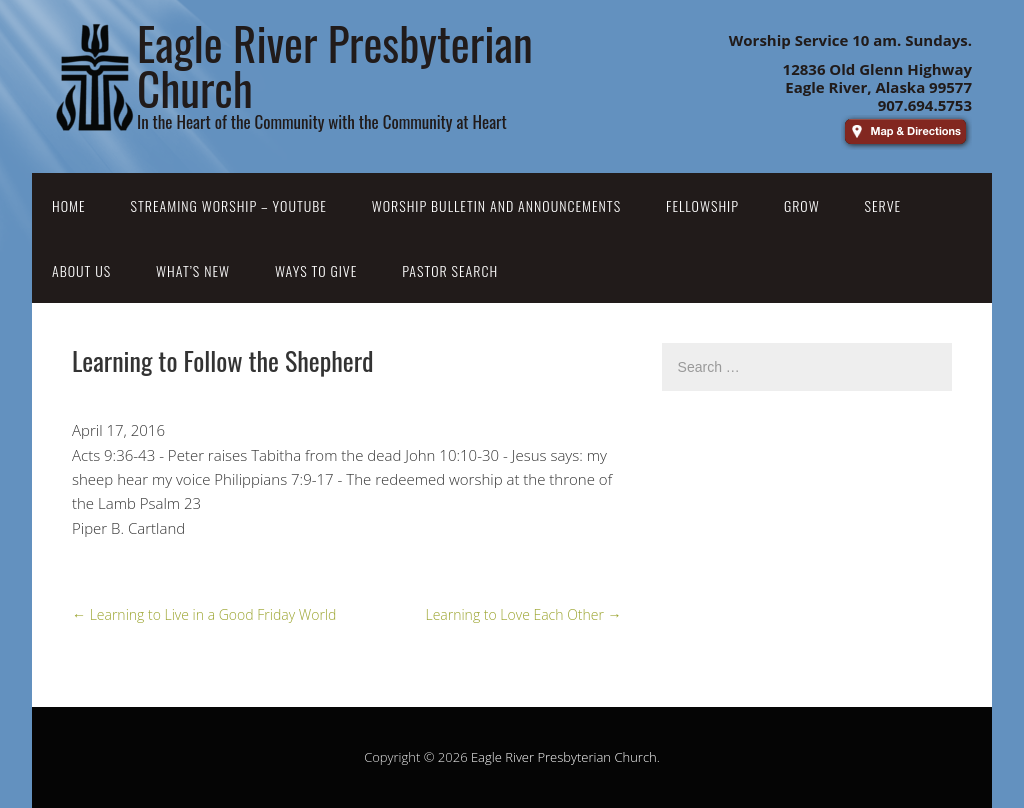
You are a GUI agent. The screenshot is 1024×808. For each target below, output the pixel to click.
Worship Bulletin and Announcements (496, 205)
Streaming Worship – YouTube (229, 205)
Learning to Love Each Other (523, 614)
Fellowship (702, 205)
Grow (802, 205)
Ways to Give (316, 270)
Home (69, 205)
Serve (883, 205)
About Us (81, 270)
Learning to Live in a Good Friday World (204, 614)
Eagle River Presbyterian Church (564, 757)
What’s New (193, 270)
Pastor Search (450, 270)
